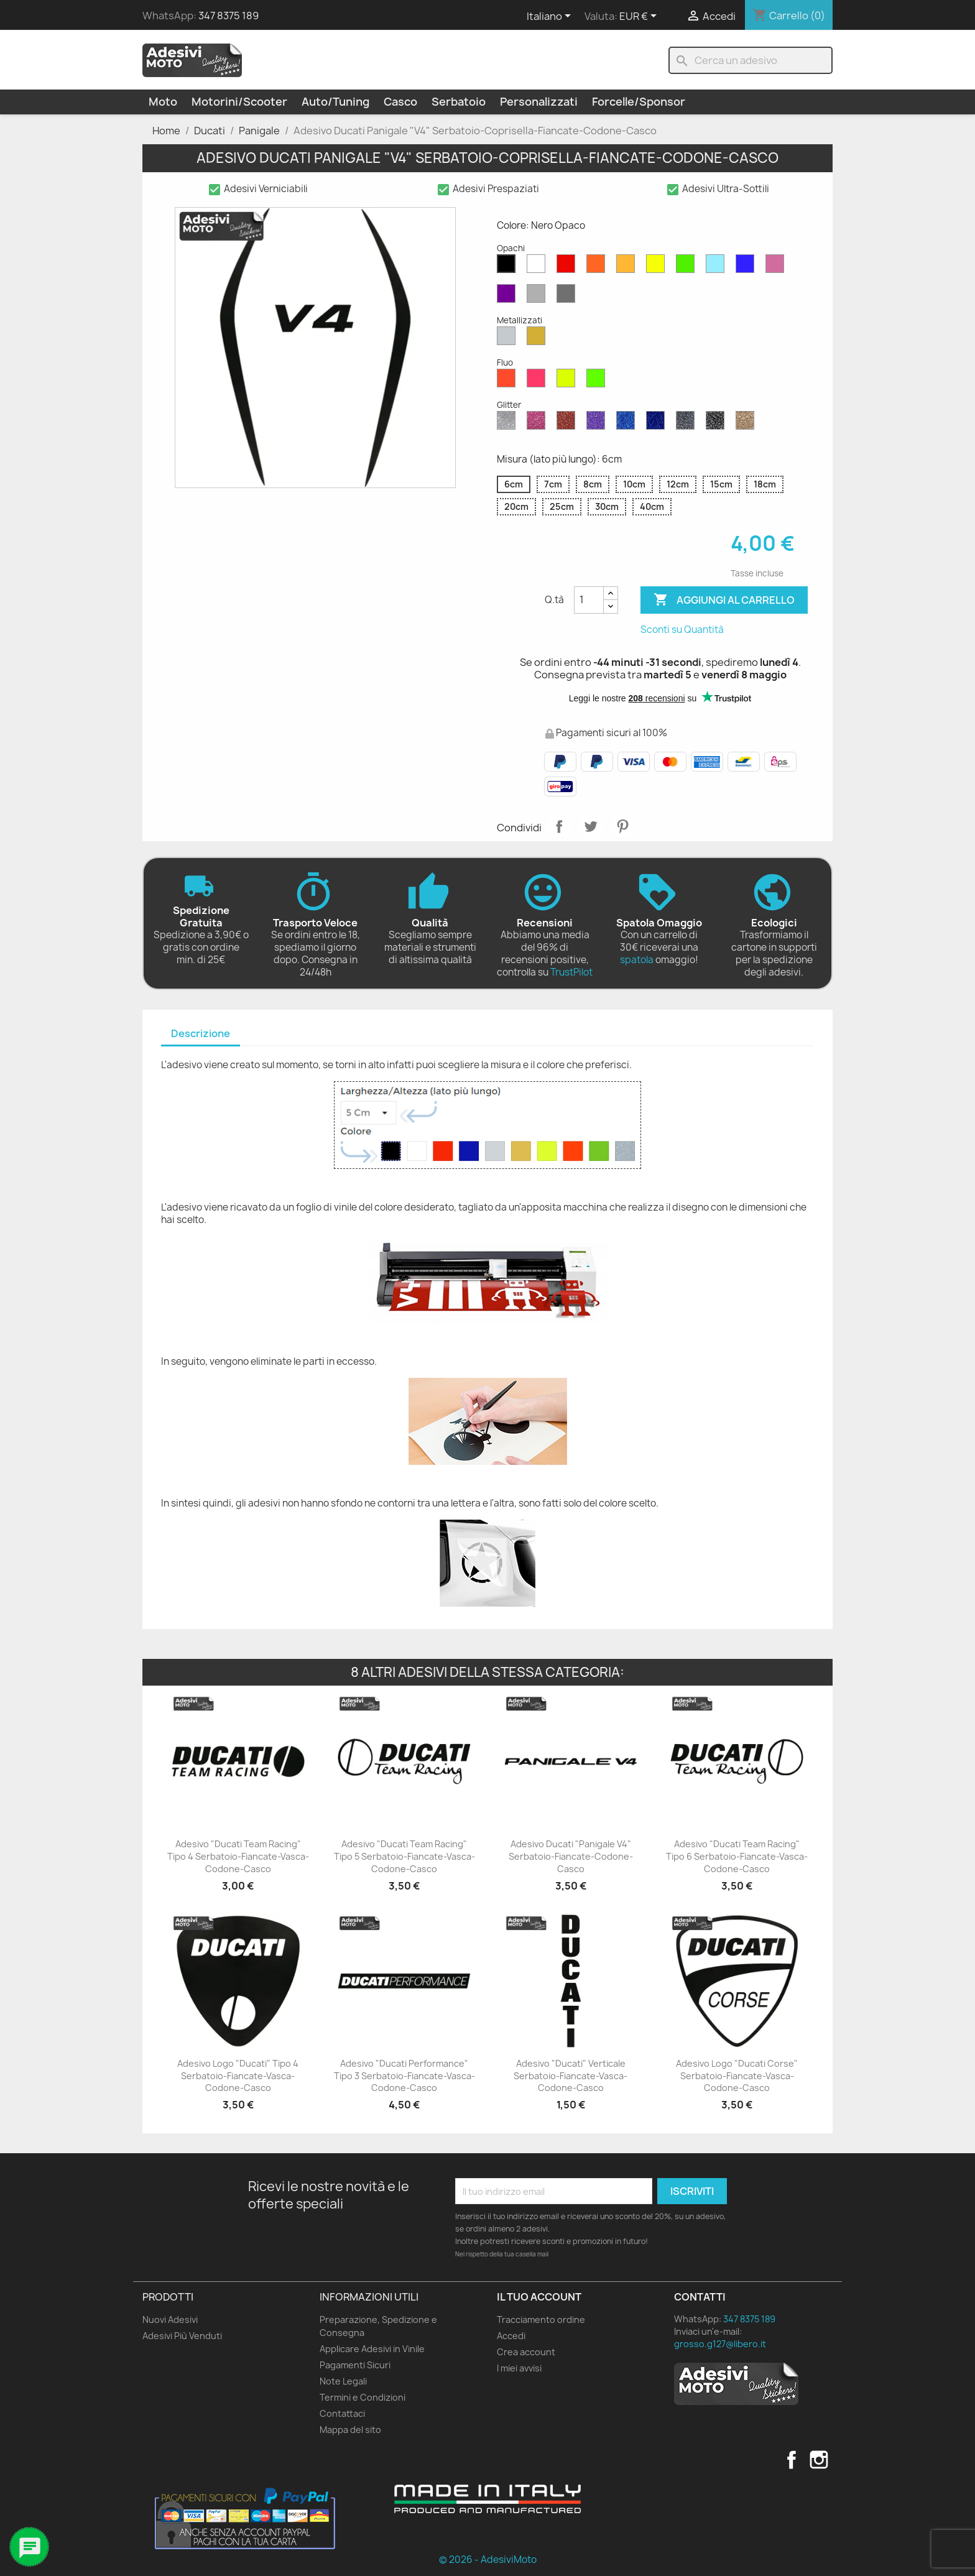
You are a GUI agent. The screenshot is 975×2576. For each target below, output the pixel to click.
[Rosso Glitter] (568, 423)
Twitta (590, 826)
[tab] (200, 1034)
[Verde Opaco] (688, 266)
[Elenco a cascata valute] (640, 16)
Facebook (791, 2459)
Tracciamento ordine (541, 2319)
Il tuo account (539, 2297)
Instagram (818, 2459)
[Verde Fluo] (598, 381)
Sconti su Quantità (682, 629)
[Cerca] (750, 60)
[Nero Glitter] (717, 423)
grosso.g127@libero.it (720, 2344)
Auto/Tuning (335, 101)
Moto (163, 101)
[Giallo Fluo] (568, 381)
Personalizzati (539, 101)
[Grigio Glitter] (688, 423)
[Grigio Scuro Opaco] (568, 296)
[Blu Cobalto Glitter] (658, 423)
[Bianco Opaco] (538, 266)
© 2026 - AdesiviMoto (488, 2559)
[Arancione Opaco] (598, 266)
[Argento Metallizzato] (508, 338)
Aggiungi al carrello (724, 600)
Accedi (511, 2336)
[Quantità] (589, 600)
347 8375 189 (228, 15)
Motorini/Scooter (239, 101)
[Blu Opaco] (747, 266)
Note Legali (343, 2381)
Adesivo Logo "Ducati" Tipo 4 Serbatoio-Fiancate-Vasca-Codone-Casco (237, 2075)
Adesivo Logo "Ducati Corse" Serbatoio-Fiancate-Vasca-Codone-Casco (737, 2075)
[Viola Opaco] (508, 296)
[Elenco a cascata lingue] (551, 16)
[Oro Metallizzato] (538, 338)
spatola (637, 959)
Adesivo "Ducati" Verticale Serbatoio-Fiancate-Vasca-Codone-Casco (570, 2075)
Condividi (559, 826)
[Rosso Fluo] (508, 381)
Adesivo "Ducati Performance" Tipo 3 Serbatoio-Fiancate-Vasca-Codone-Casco (404, 2075)
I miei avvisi (519, 2368)
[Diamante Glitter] (508, 423)
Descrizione (200, 1033)
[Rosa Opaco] (777, 266)
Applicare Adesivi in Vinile (372, 2349)
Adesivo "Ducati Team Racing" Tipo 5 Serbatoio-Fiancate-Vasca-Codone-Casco (404, 1856)
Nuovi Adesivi (170, 2319)
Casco (400, 101)
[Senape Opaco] (628, 266)
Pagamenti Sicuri (355, 2365)
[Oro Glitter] (747, 423)
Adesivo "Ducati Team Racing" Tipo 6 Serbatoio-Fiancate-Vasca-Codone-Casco (737, 1856)
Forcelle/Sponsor (638, 101)
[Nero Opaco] (508, 266)
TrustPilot (571, 972)
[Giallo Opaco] (658, 266)
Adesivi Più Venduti (182, 2336)
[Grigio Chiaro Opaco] (538, 296)
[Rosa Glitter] (538, 423)
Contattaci (342, 2413)
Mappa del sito (350, 2429)
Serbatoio (459, 101)
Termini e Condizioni (362, 2397)
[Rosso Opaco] (568, 266)
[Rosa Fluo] (538, 381)
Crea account (526, 2352)
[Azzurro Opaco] (717, 266)
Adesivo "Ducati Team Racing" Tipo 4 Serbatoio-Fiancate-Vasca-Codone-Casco (238, 1856)
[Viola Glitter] (598, 423)
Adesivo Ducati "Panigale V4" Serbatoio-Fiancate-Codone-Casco (571, 1856)
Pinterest (622, 826)
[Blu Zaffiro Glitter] (628, 423)
